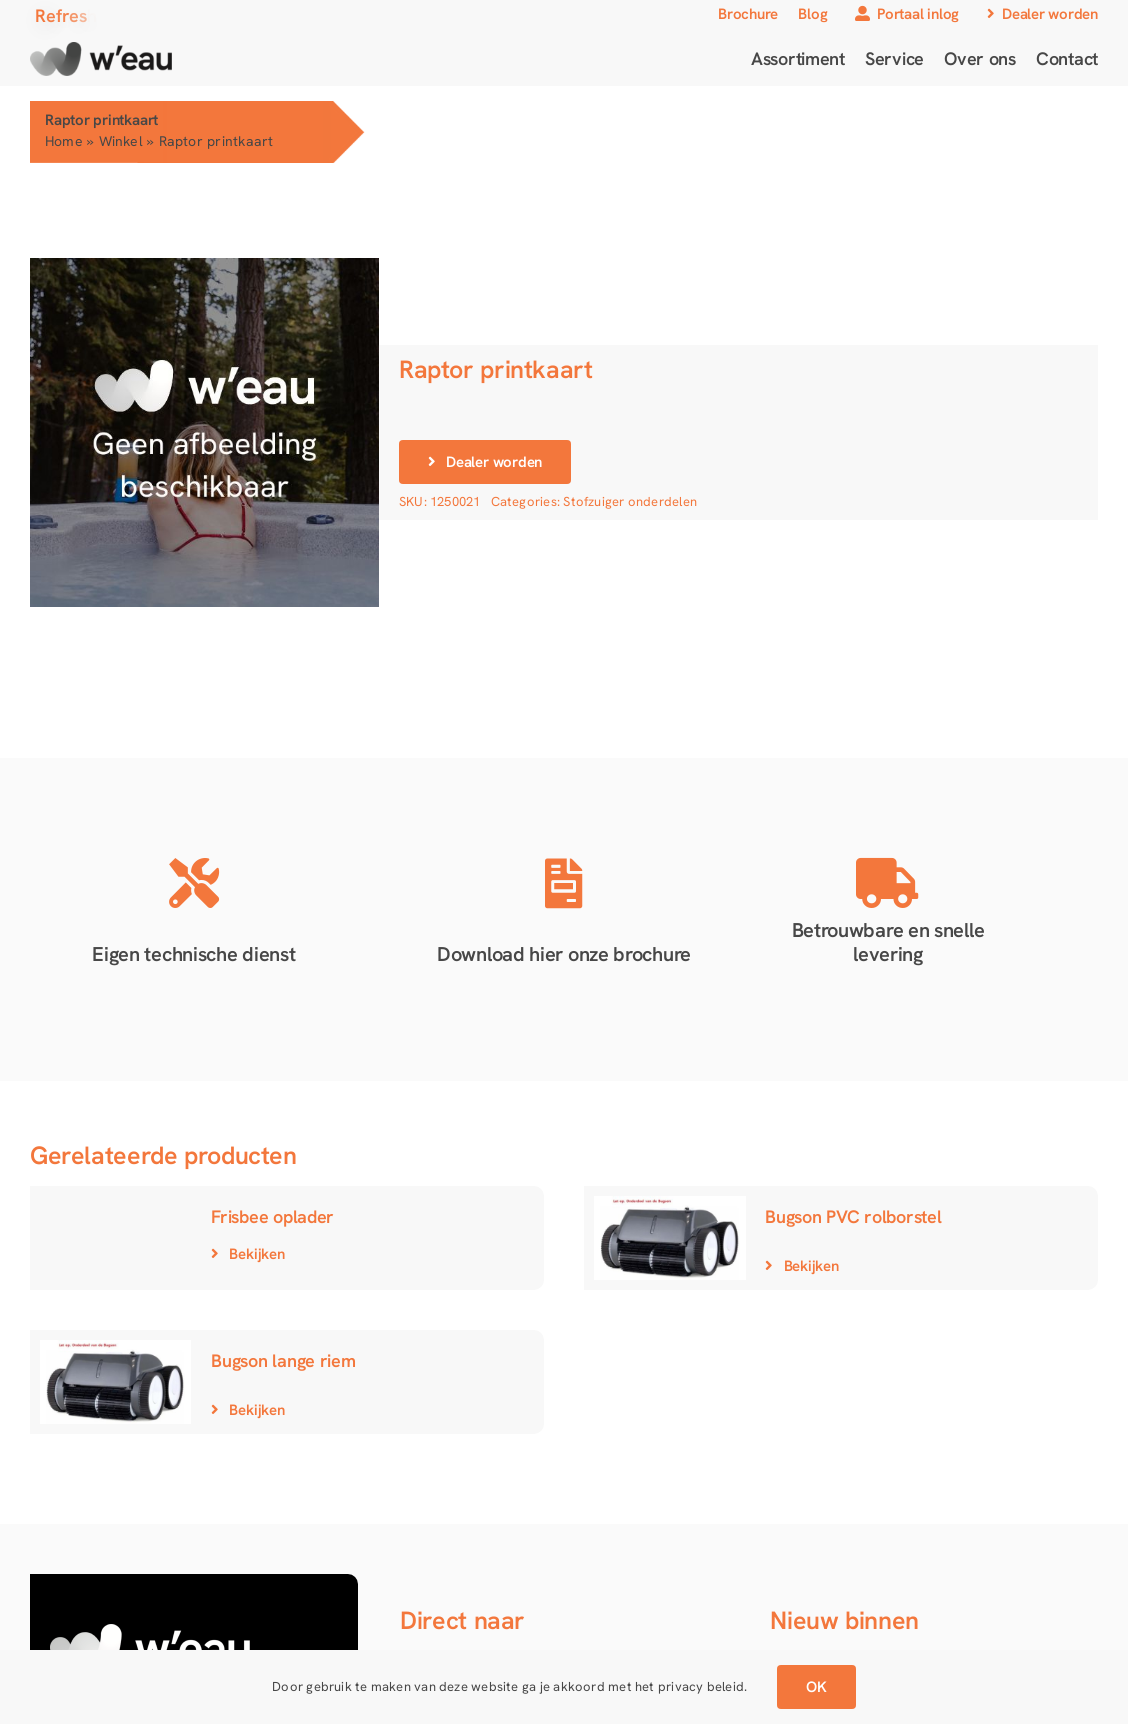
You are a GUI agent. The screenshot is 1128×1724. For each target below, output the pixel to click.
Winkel (121, 141)
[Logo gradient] (101, 49)
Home (64, 141)
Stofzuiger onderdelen (630, 501)
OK (816, 1687)
